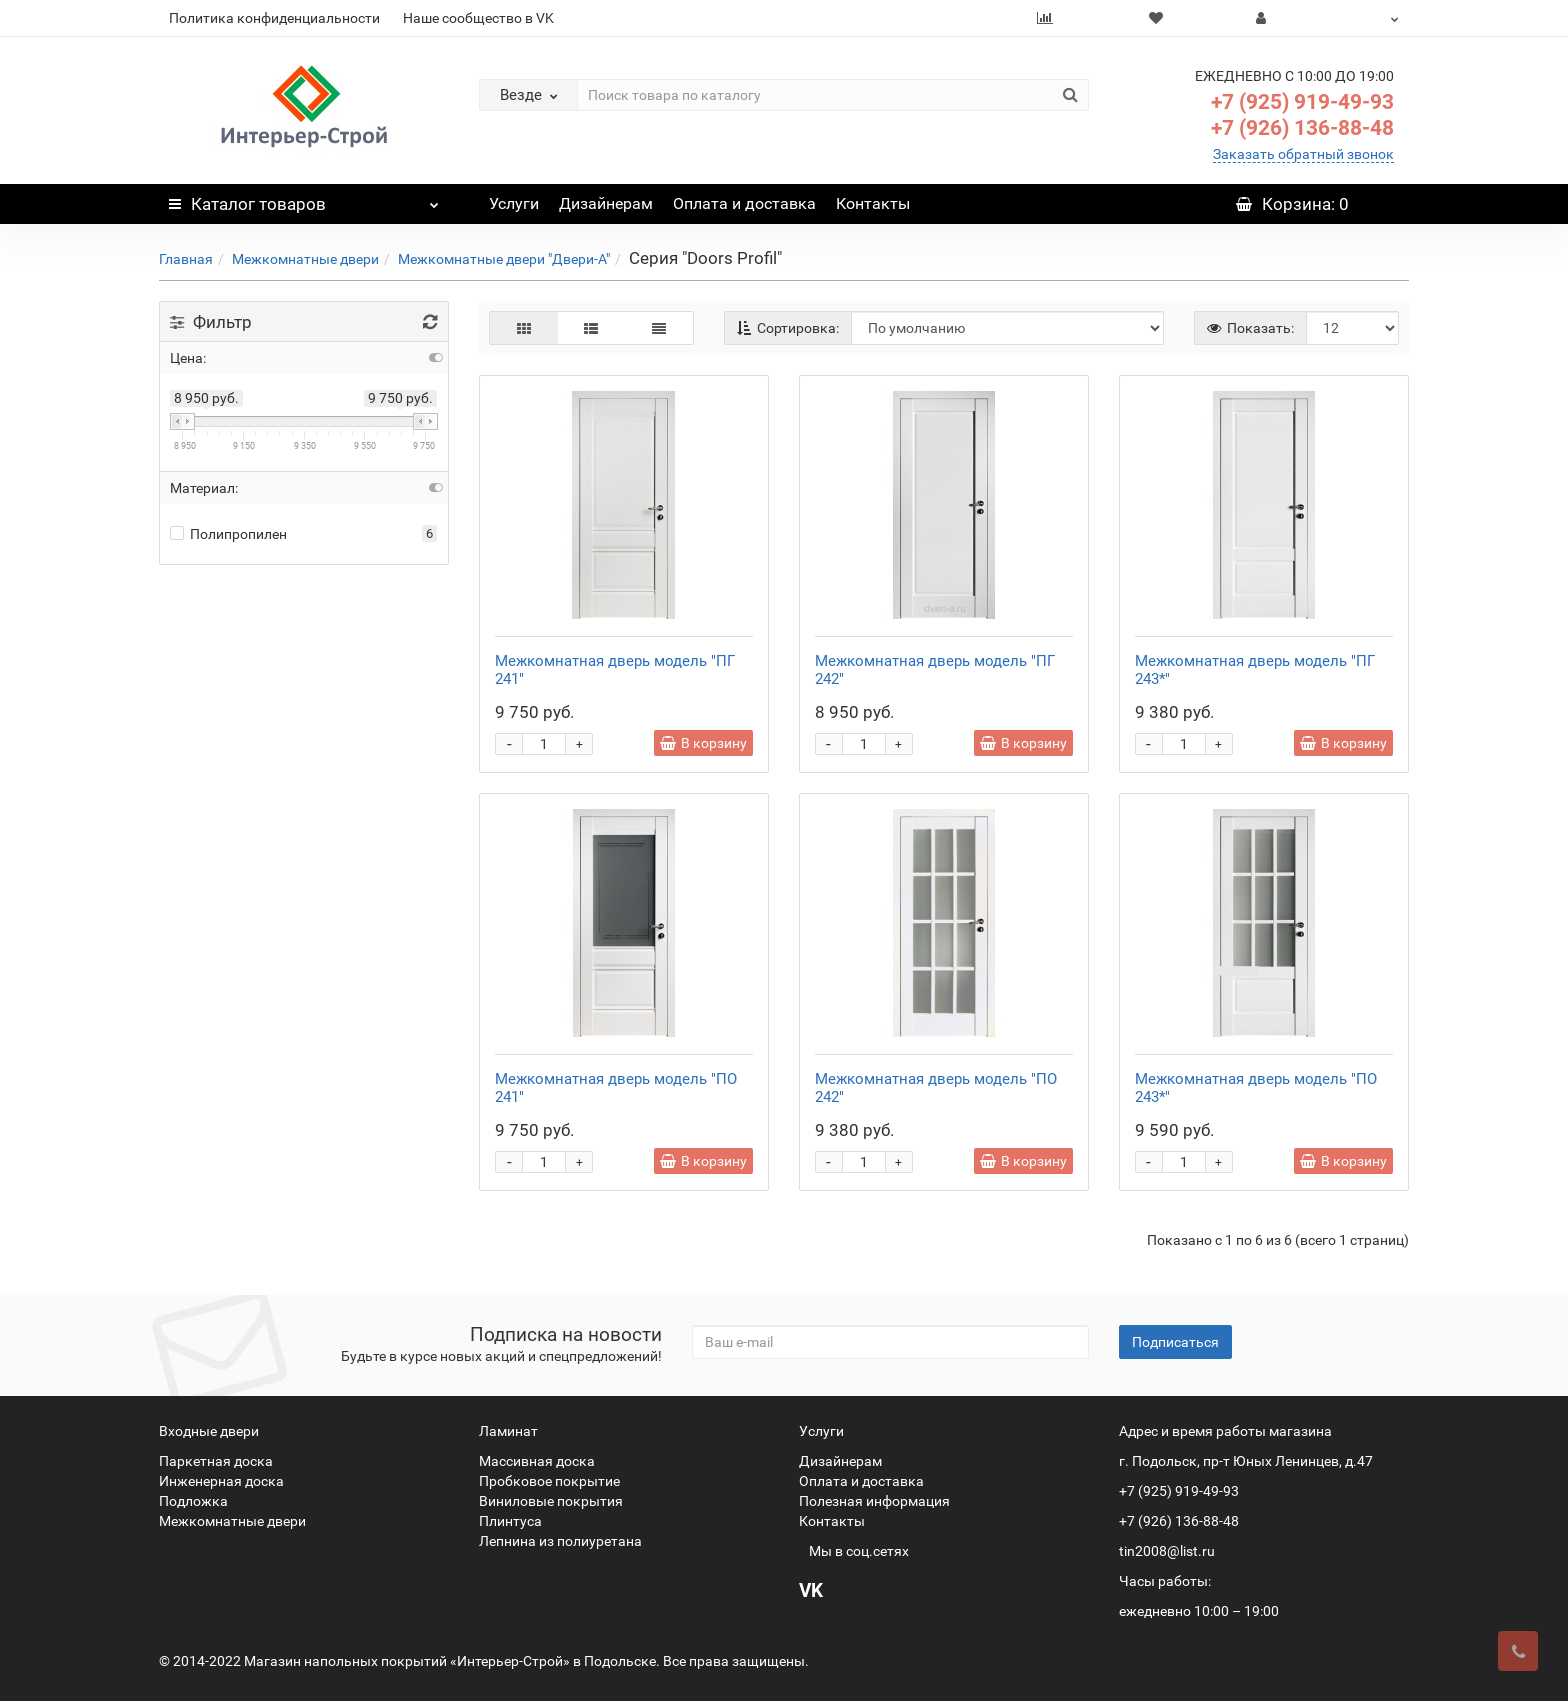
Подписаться (1175, 1342)
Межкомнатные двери (305, 259)
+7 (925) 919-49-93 (1302, 102)
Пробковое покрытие (549, 1481)
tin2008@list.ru (1167, 1551)
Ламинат (508, 1431)
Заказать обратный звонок (1303, 154)
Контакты (873, 203)
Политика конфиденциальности (274, 18)
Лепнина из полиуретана (560, 1541)
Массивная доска (537, 1461)
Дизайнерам (606, 203)
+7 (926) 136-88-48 (1302, 128)
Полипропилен (228, 534)
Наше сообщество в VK (478, 18)
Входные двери (209, 1431)
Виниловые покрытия (551, 1501)
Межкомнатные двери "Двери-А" (504, 259)
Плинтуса (510, 1521)
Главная (186, 259)
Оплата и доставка (744, 203)
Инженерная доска (221, 1481)
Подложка (193, 1501)
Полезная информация (874, 1501)
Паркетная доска (216, 1461)
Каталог (304, 199)
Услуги (514, 203)
